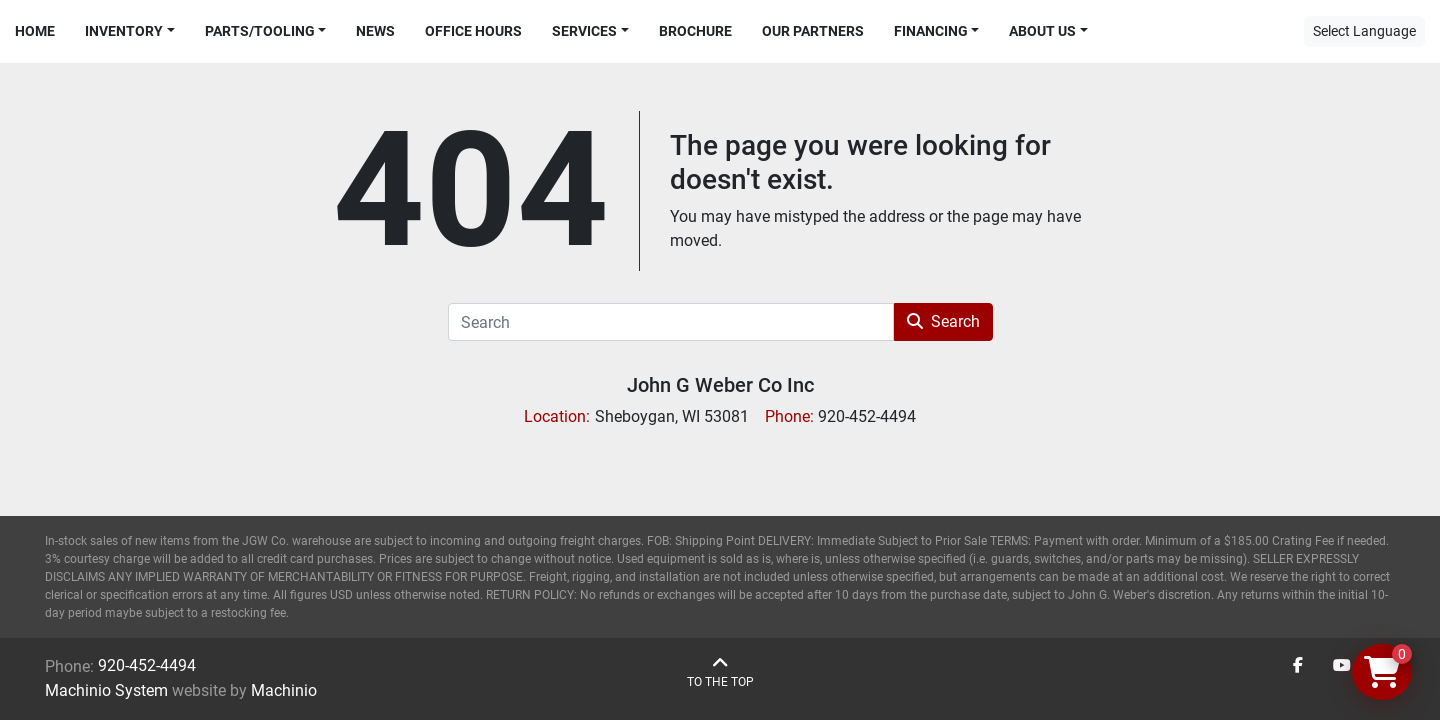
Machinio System (106, 690)
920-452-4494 (147, 665)
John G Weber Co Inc (720, 385)
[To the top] (720, 672)
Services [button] (584, 31)
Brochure (695, 31)
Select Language (1364, 31)
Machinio (284, 690)
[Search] (671, 322)
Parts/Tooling (260, 31)
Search (943, 321)
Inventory (124, 31)
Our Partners (813, 31)
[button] (130, 31)
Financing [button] (931, 31)
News (375, 31)
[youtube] (1342, 666)
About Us (1042, 31)
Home (35, 31)
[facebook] (1298, 666)
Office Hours (473, 31)
